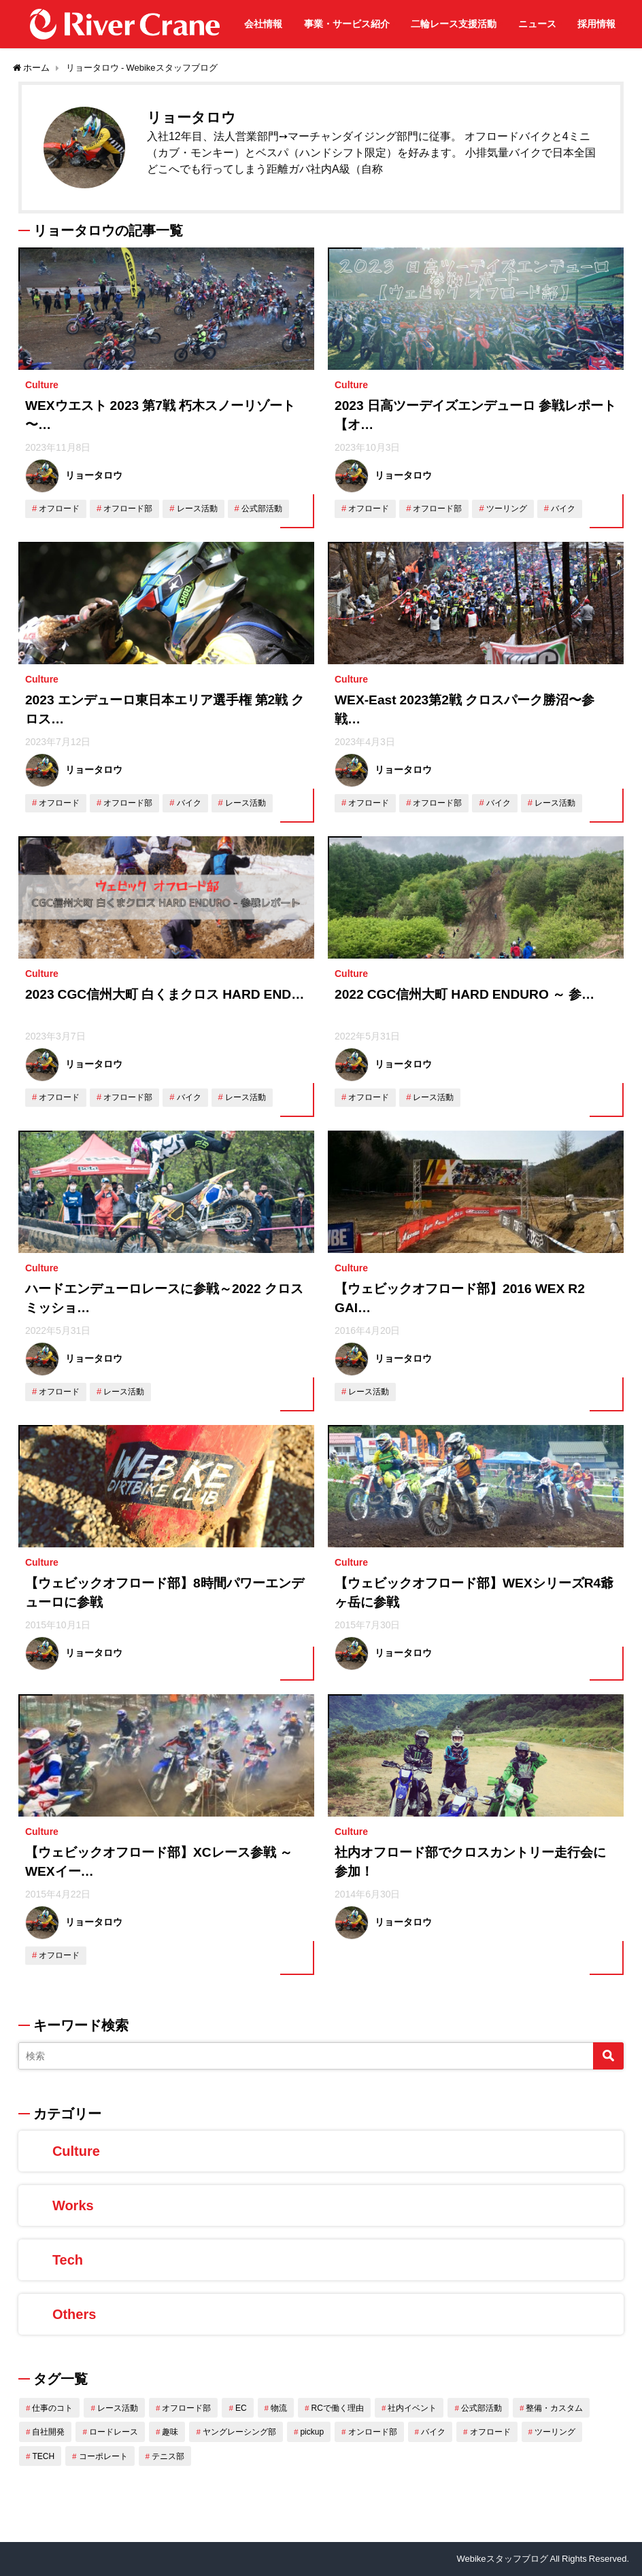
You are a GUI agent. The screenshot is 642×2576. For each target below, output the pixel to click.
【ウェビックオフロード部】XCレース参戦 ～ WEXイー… (158, 1862)
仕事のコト (52, 2408)
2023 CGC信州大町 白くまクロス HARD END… (164, 994)
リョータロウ (93, 475)
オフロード (59, 508)
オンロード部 (372, 2432)
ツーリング (506, 508)
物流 (279, 2408)
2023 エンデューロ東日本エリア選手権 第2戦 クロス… (164, 709)
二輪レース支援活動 (453, 24)
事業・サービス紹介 (347, 24)
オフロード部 (127, 508)
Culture (41, 385)
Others (74, 2314)
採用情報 (596, 24)
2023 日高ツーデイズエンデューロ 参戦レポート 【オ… (475, 415)
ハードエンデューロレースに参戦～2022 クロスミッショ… (164, 1298)
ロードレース (113, 2432)
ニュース (537, 24)
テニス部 (168, 2456)
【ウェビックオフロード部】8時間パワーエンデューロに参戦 (164, 1593)
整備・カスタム (554, 2408)
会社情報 (263, 24)
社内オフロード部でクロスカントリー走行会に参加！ (470, 1862)
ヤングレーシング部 (239, 2432)
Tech (67, 2260)
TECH (43, 2456)
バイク (563, 508)
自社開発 (48, 2432)
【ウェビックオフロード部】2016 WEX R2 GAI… (460, 1298)
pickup (312, 2432)
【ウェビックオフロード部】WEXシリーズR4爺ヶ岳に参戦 (474, 1593)
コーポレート (103, 2456)
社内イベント (412, 2408)
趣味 (170, 2432)
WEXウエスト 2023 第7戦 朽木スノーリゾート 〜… (160, 415)
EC (241, 2408)
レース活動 (197, 508)
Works (73, 2205)
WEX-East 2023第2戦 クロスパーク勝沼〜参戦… (464, 709)
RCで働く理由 (337, 2408)
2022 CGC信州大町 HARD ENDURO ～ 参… (464, 994)
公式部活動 (261, 508)
